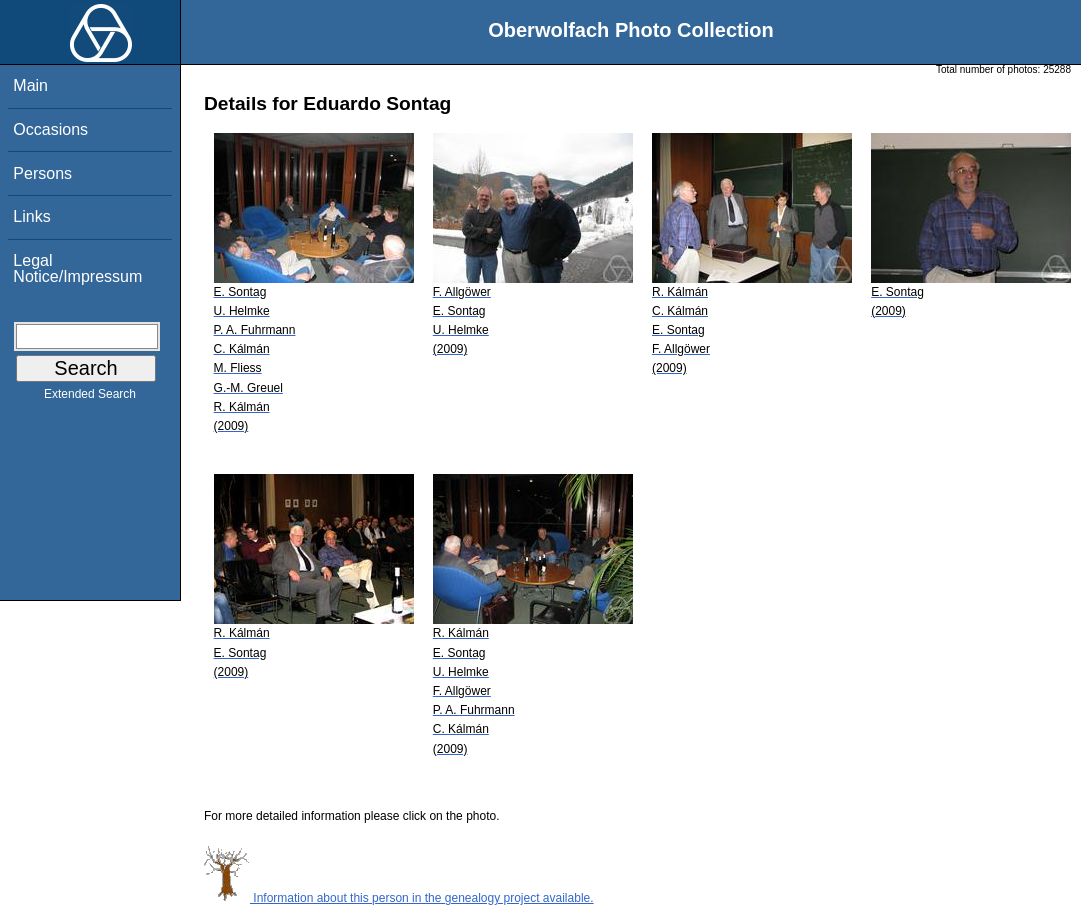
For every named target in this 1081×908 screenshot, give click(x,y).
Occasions (50, 129)
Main (30, 85)
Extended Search (90, 398)
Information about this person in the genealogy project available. (399, 898)
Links (31, 216)
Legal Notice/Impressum (77, 268)
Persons (42, 173)
